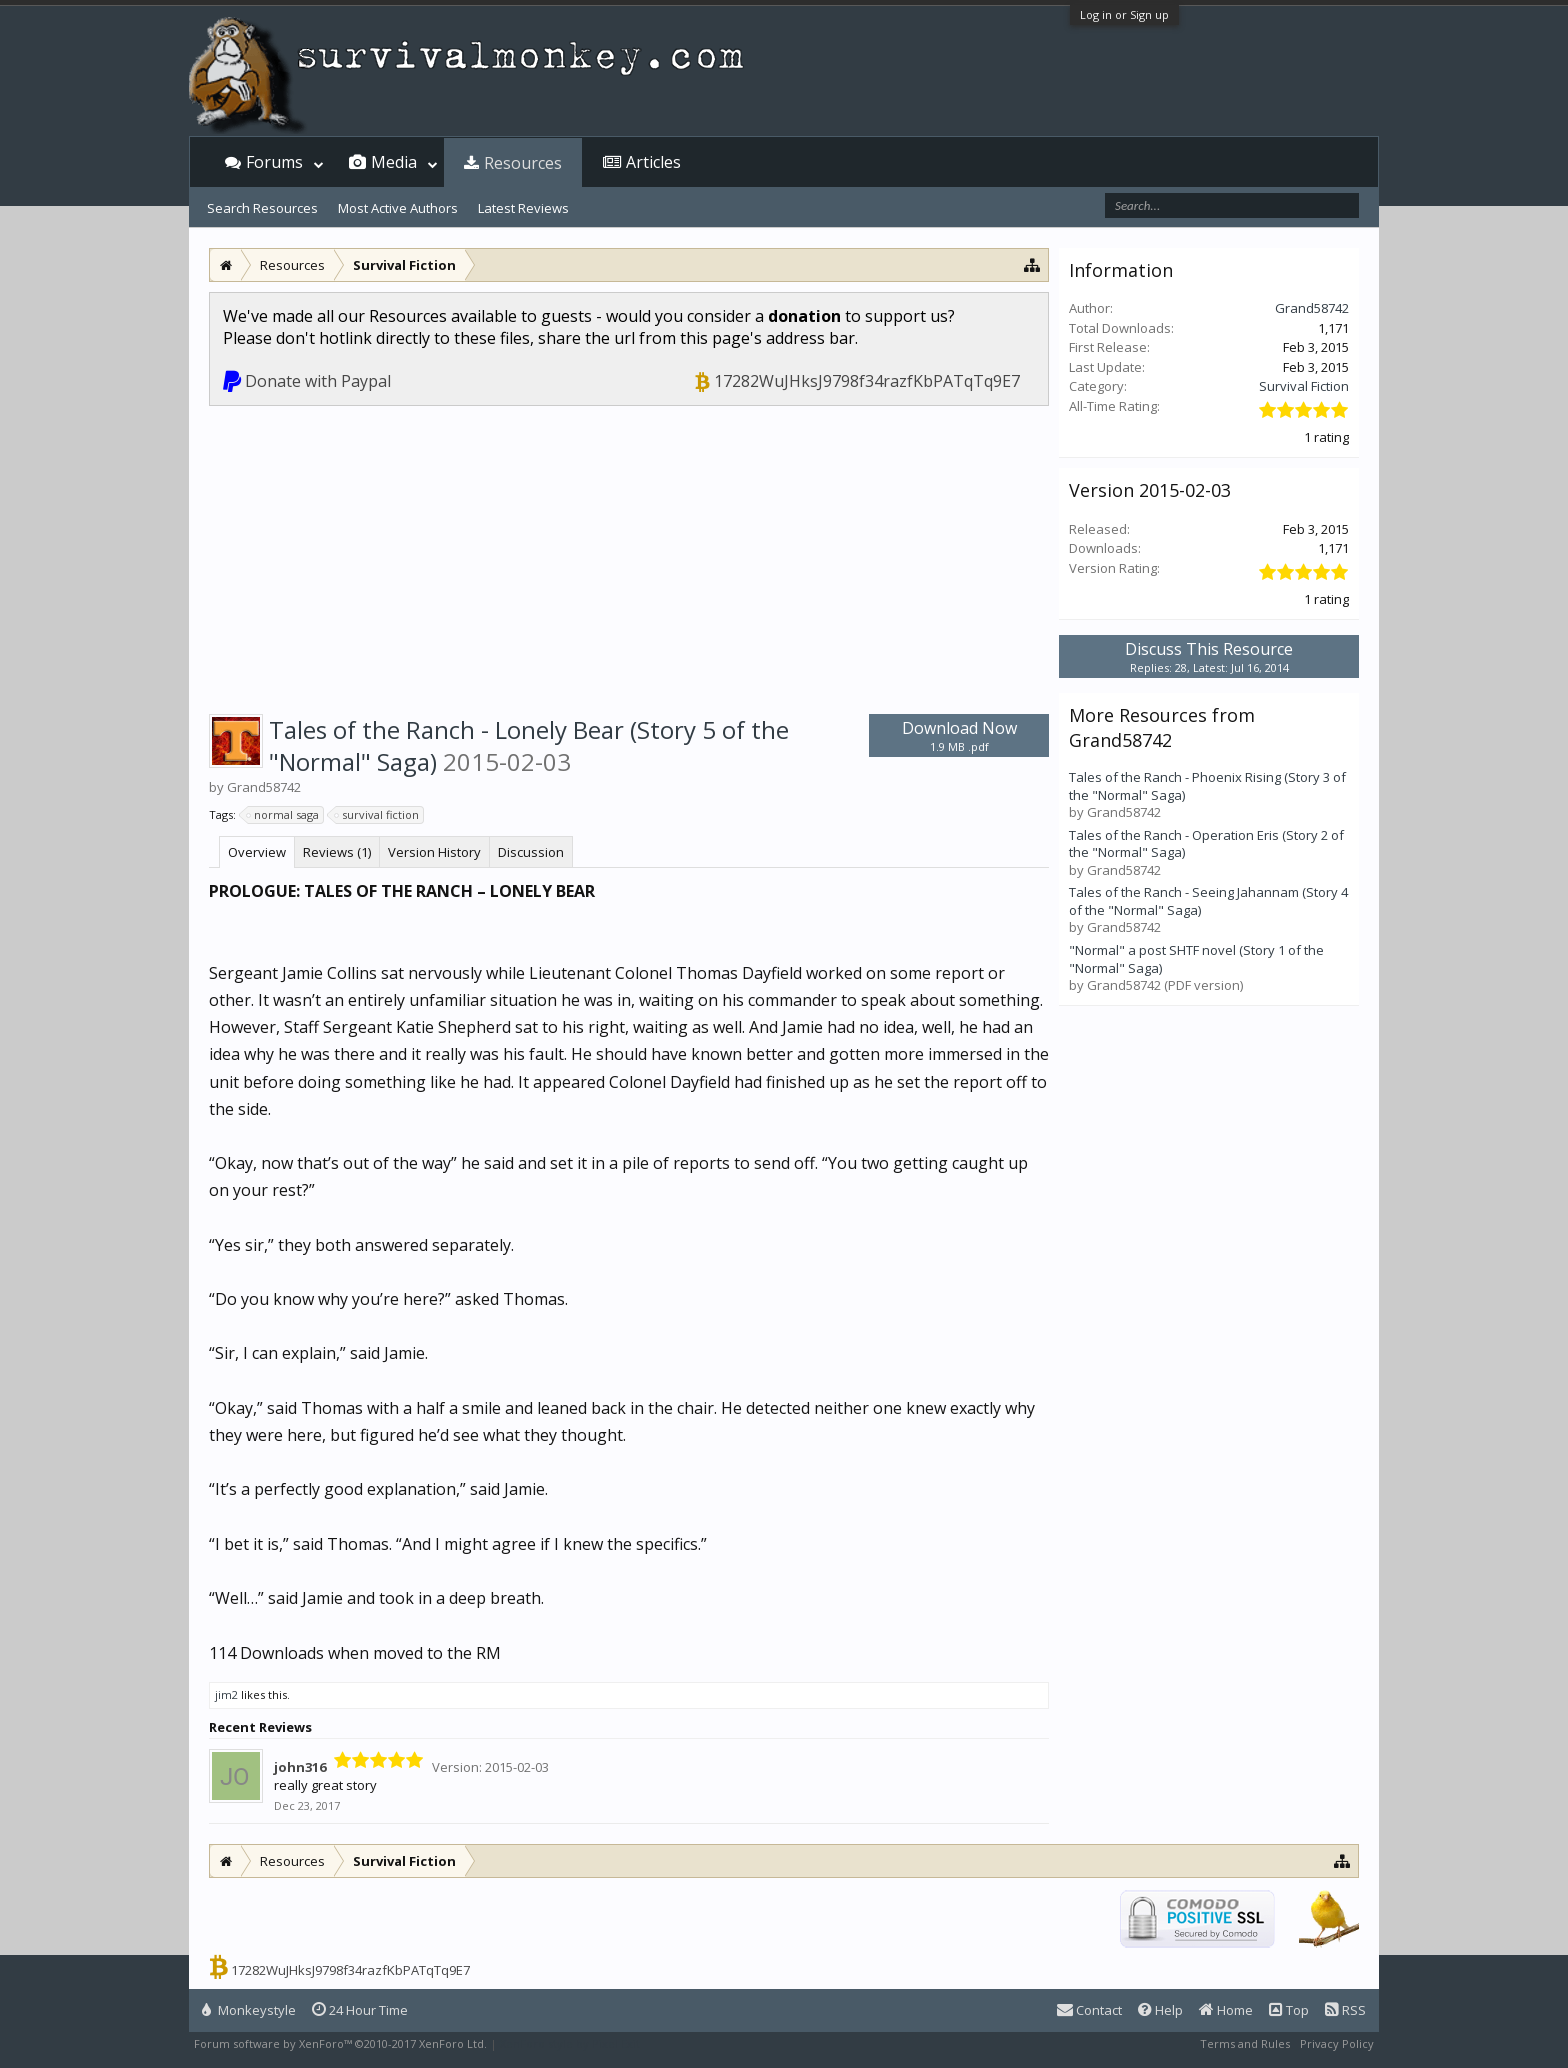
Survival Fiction (1304, 386)
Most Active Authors (398, 208)
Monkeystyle (249, 2010)
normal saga (283, 815)
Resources (523, 163)
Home (1226, 2010)
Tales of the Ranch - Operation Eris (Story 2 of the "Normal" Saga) (1206, 844)
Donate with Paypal (318, 381)
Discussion (531, 852)
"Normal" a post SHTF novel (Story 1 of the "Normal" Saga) (1196, 959)
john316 (300, 1767)
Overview (257, 852)
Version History (434, 852)
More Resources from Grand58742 (1162, 727)
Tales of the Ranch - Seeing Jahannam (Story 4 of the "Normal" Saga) (1208, 901)
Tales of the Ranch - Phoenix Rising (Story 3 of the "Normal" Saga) (1207, 786)
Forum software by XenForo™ (340, 2043)
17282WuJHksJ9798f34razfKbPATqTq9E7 (867, 381)
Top (1289, 2010)
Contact (1089, 2010)
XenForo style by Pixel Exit (570, 2043)
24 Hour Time (360, 2010)
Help (1160, 2010)
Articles (653, 162)
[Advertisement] (629, 556)
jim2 (226, 1694)
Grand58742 (1312, 308)
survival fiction (377, 815)
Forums (274, 162)
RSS (1345, 2010)
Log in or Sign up (1124, 14)
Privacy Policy (1337, 2043)
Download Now (959, 735)
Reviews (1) (337, 852)
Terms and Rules (1245, 2043)
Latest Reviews (523, 208)
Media (394, 162)
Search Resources (262, 208)
